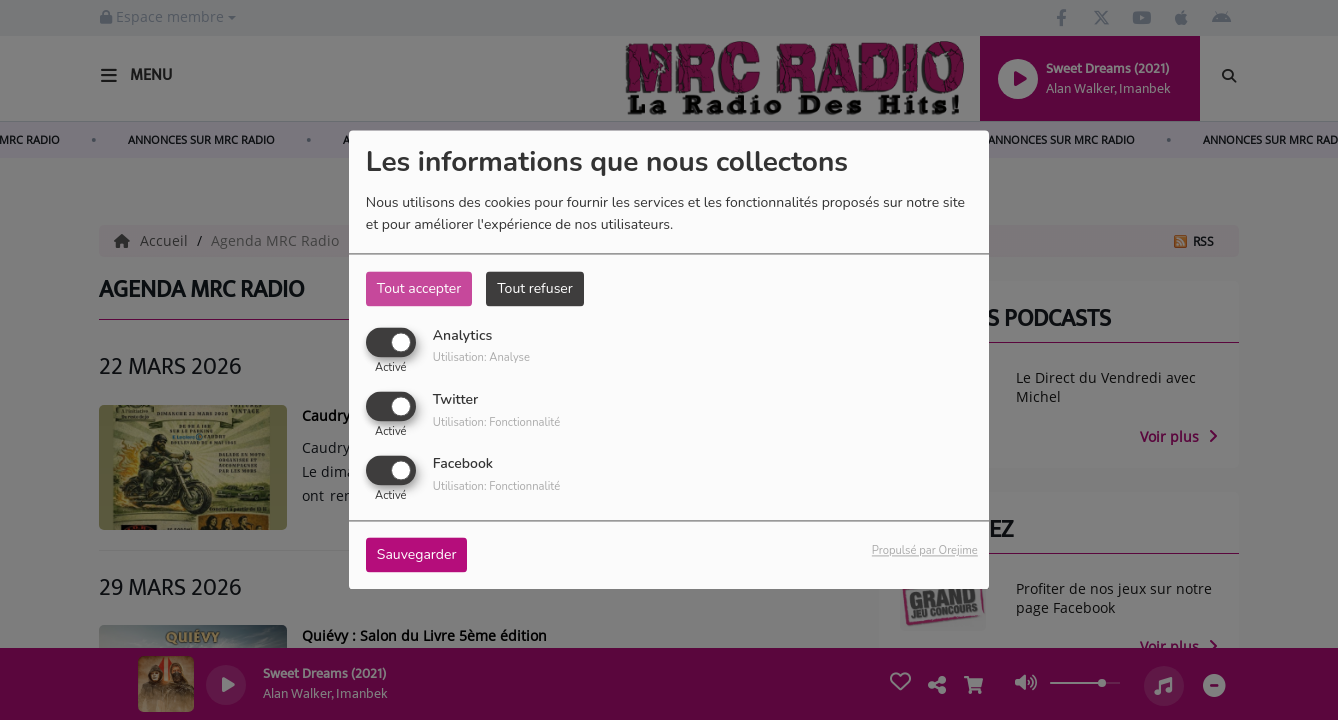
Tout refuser (535, 288)
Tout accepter (419, 288)
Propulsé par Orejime (925, 551)
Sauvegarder (417, 555)
